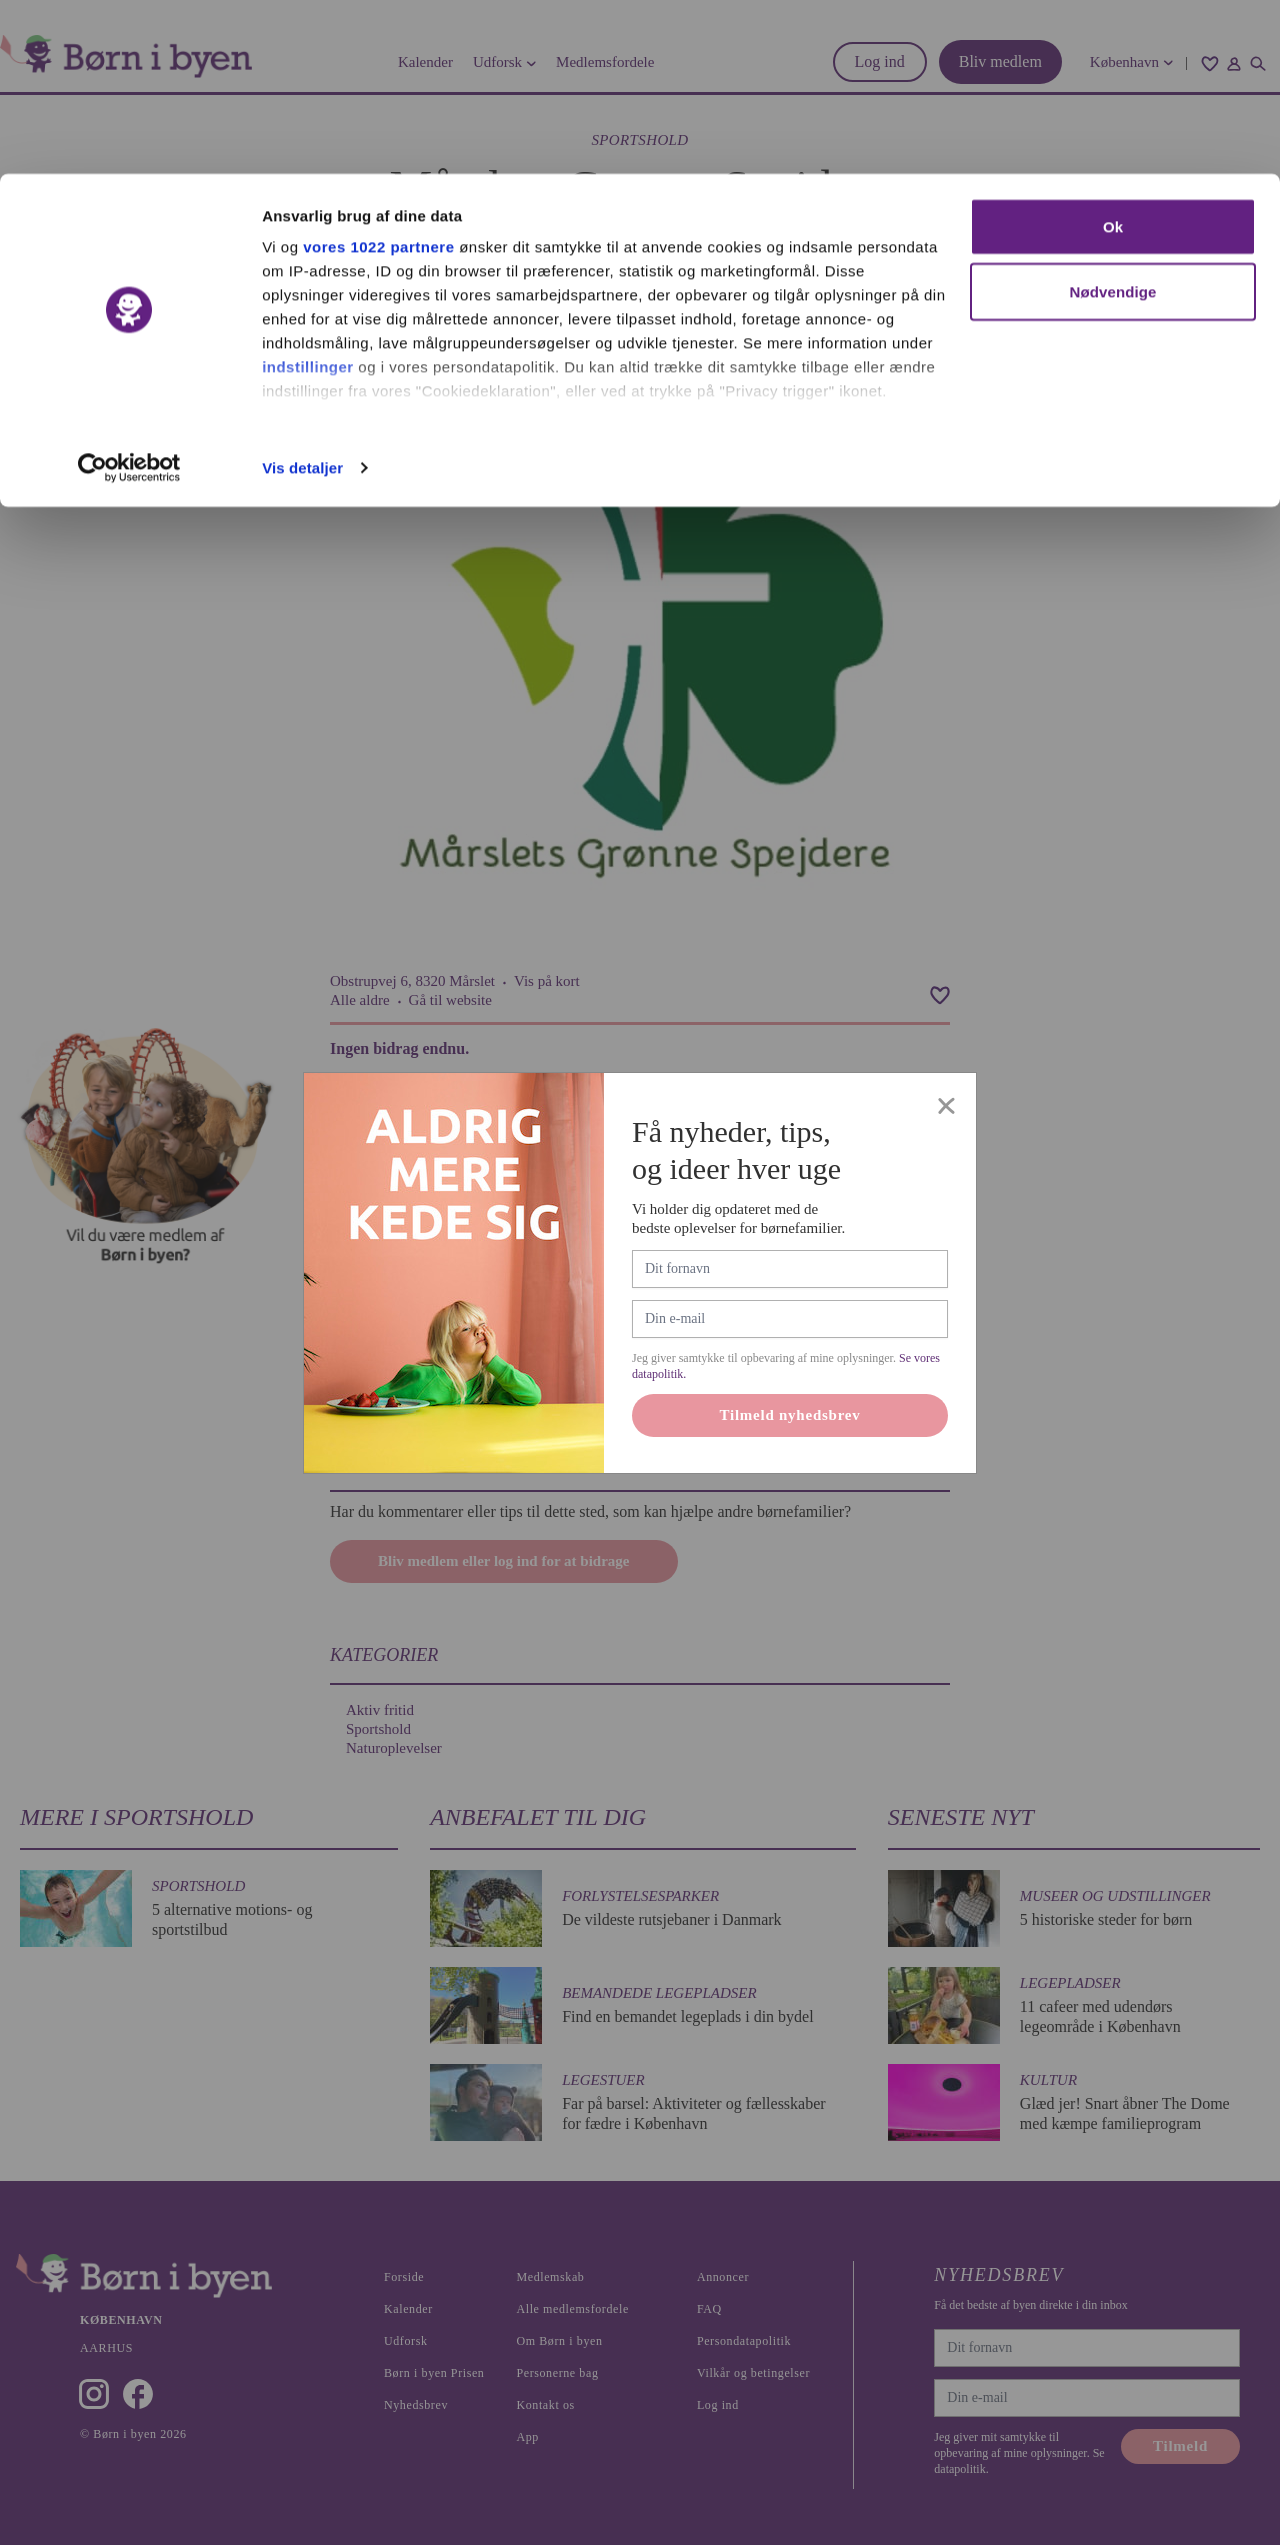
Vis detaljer (302, 293)
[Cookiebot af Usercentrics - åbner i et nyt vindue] (129, 294)
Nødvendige (1113, 118)
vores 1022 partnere (378, 72)
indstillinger (308, 192)
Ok (1113, 52)
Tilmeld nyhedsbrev (790, 1415)
